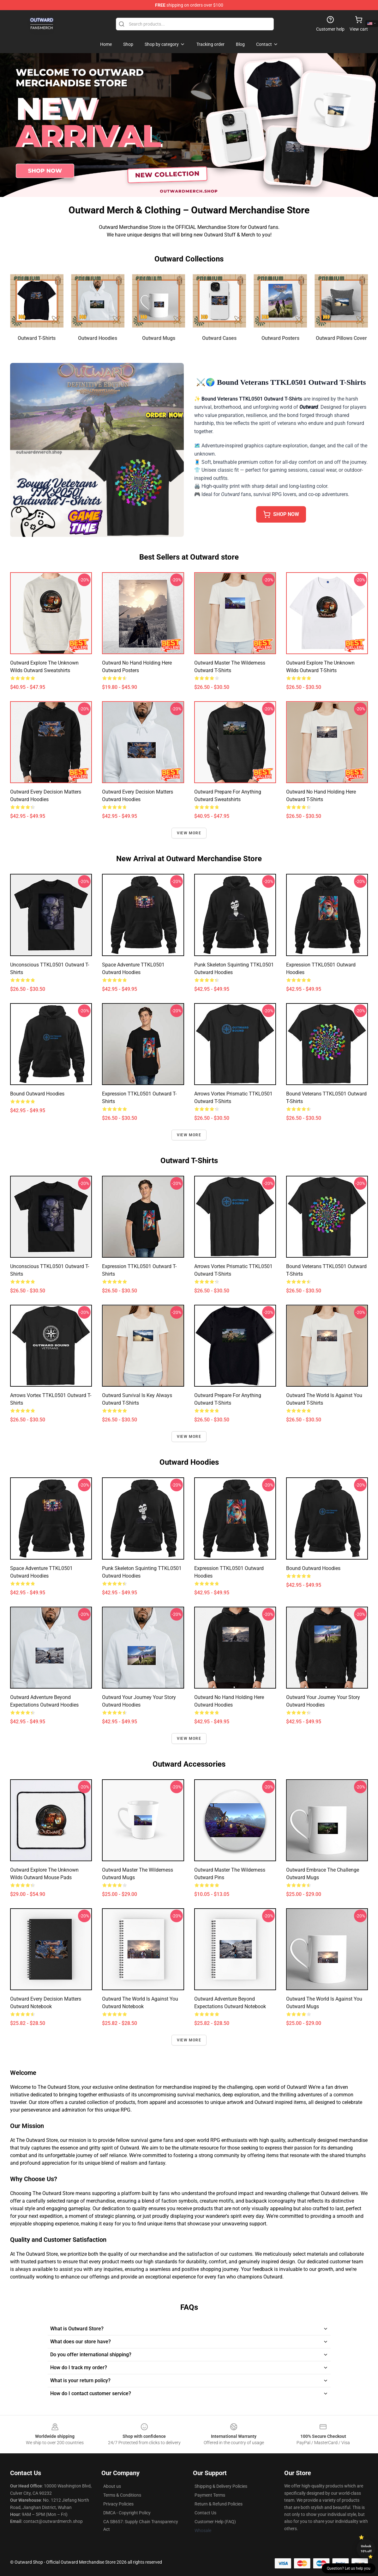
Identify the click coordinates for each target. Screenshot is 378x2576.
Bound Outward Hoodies (37, 1094)
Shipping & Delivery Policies (221, 2486)
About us (112, 2486)
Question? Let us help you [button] (348, 2568)
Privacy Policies (118, 2503)
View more (189, 833)
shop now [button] (281, 514)
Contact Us (205, 2512)
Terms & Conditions (122, 2495)
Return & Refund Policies (219, 2503)
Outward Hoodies (97, 338)
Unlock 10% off (366, 2548)
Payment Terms (210, 2495)
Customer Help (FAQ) (215, 2521)
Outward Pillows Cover (341, 338)
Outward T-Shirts (37, 338)
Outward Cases (219, 338)
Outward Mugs (158, 338)
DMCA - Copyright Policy (127, 2512)
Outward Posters (280, 338)
